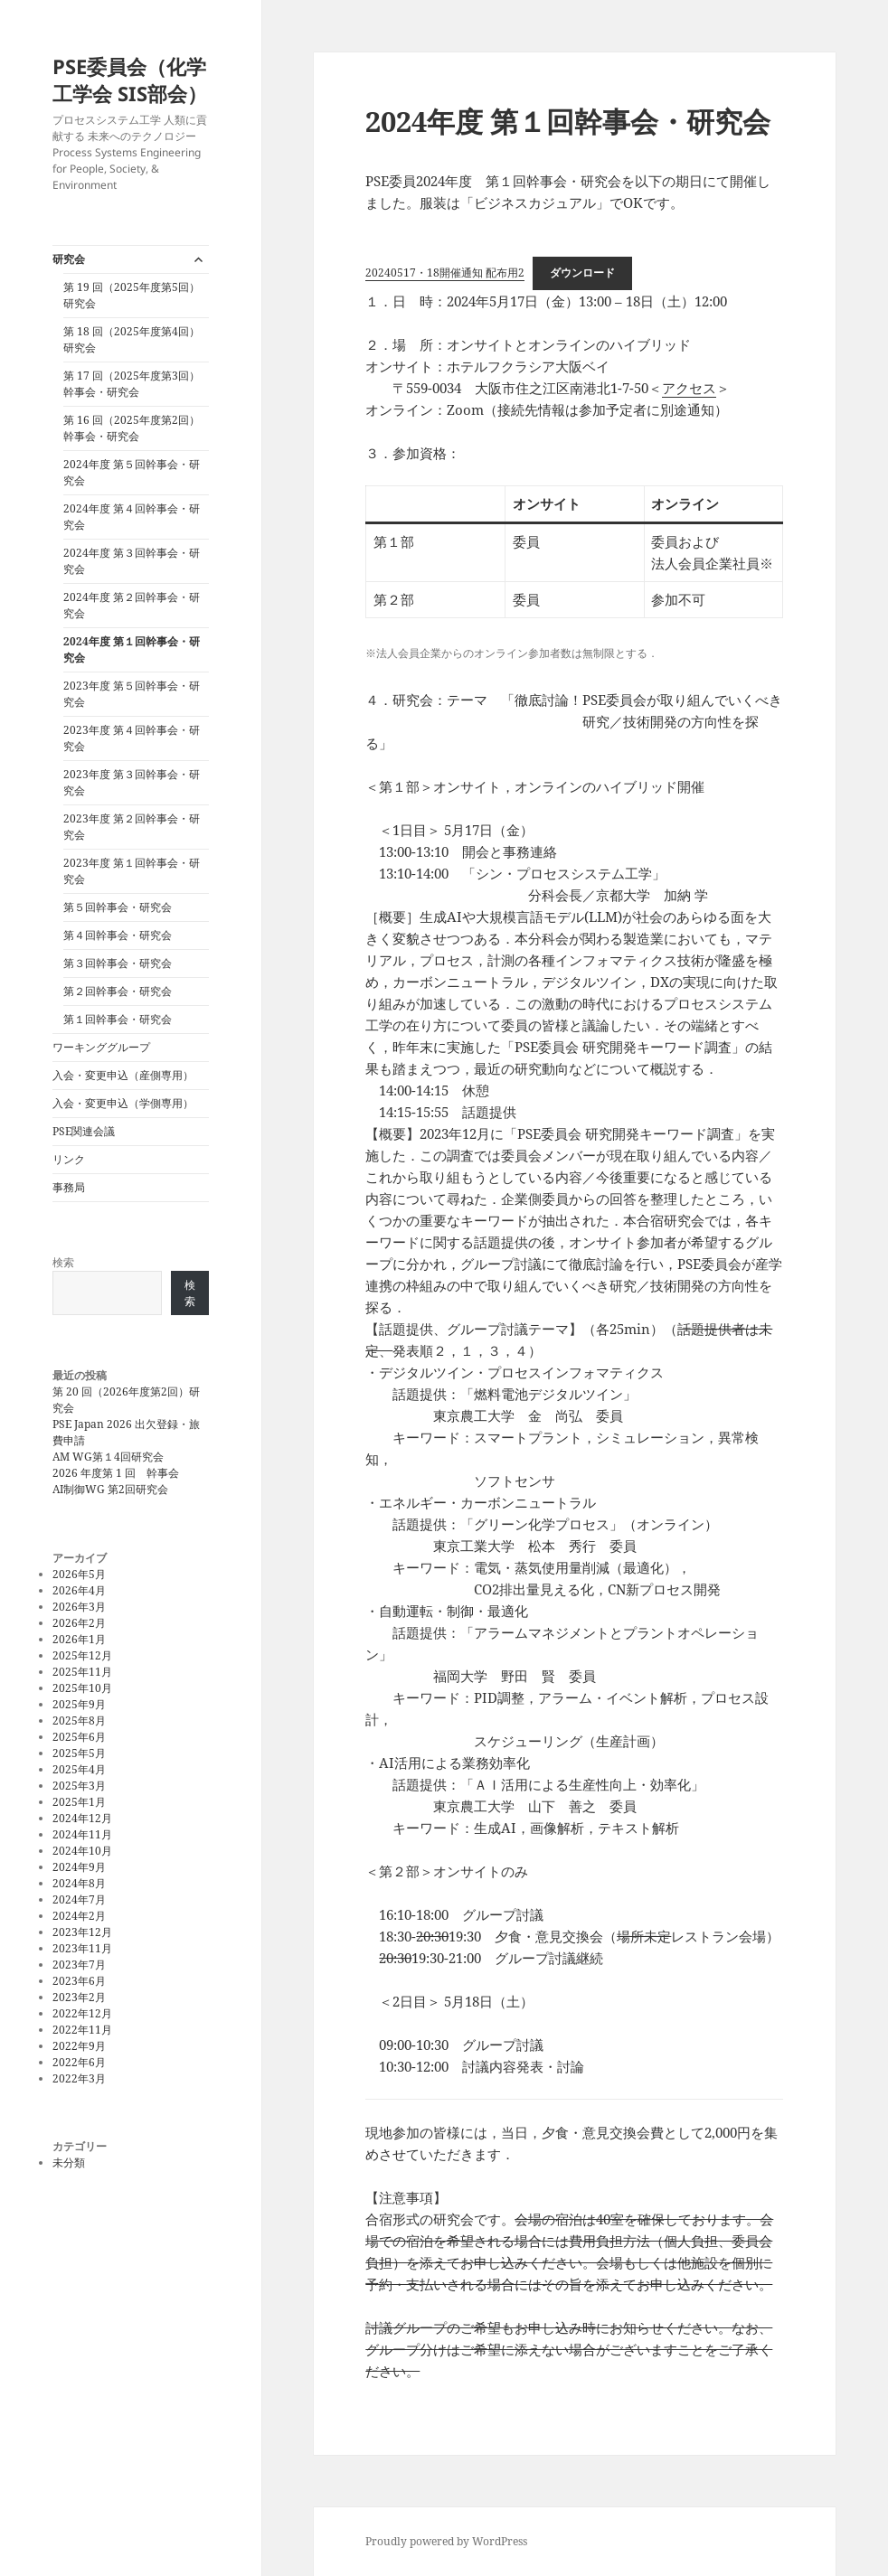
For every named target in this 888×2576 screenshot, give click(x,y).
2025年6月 (79, 1736)
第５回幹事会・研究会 (117, 907)
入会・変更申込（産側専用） (123, 1075)
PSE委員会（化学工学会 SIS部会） (129, 79)
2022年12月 (82, 2013)
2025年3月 (79, 1785)
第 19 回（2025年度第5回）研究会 (131, 295)
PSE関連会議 (83, 1131)
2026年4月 (79, 1590)
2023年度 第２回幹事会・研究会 (131, 826)
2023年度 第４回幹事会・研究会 (131, 738)
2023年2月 (79, 1997)
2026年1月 (79, 1639)
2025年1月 (79, 1802)
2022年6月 (79, 2062)
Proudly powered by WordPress (446, 2541)
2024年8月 (79, 1883)
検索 (63, 1262)
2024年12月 (82, 1818)
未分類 (68, 2162)
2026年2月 (79, 1623)
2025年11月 (82, 1671)
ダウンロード (582, 272)
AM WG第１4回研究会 (108, 1456)
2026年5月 (79, 1574)
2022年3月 (79, 2078)
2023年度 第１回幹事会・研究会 (131, 871)
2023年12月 (82, 1932)
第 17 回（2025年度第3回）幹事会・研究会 (131, 384)
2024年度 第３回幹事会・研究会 (131, 561)
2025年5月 (79, 1753)
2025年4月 (79, 1769)
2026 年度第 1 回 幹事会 (115, 1473)
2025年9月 (79, 1704)
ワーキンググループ (101, 1047)
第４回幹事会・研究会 (117, 935)
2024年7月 (79, 1899)
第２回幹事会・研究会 (117, 991)
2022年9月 (79, 2046)
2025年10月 (82, 1688)
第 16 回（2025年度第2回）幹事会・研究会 (131, 428)
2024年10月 (82, 1850)
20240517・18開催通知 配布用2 (444, 272)
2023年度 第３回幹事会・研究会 (131, 782)
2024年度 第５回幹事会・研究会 (131, 472)
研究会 (68, 259)
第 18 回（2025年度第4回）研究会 (131, 339)
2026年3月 (79, 1606)
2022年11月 (82, 2029)
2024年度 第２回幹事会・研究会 (131, 605)
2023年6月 (79, 1980)
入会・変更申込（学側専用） (123, 1103)
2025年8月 (79, 1720)
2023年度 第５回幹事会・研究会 (131, 694)
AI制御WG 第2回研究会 (110, 1489)
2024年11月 (82, 1834)
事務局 (68, 1187)
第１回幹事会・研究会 (117, 1019)
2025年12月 (82, 1655)
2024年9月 (79, 1867)
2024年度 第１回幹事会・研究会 (131, 649)
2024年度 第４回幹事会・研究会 (131, 516)
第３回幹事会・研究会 (117, 963)
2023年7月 (79, 1964)
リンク (68, 1159)
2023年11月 (82, 1948)
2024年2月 (79, 1915)
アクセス (689, 388)
